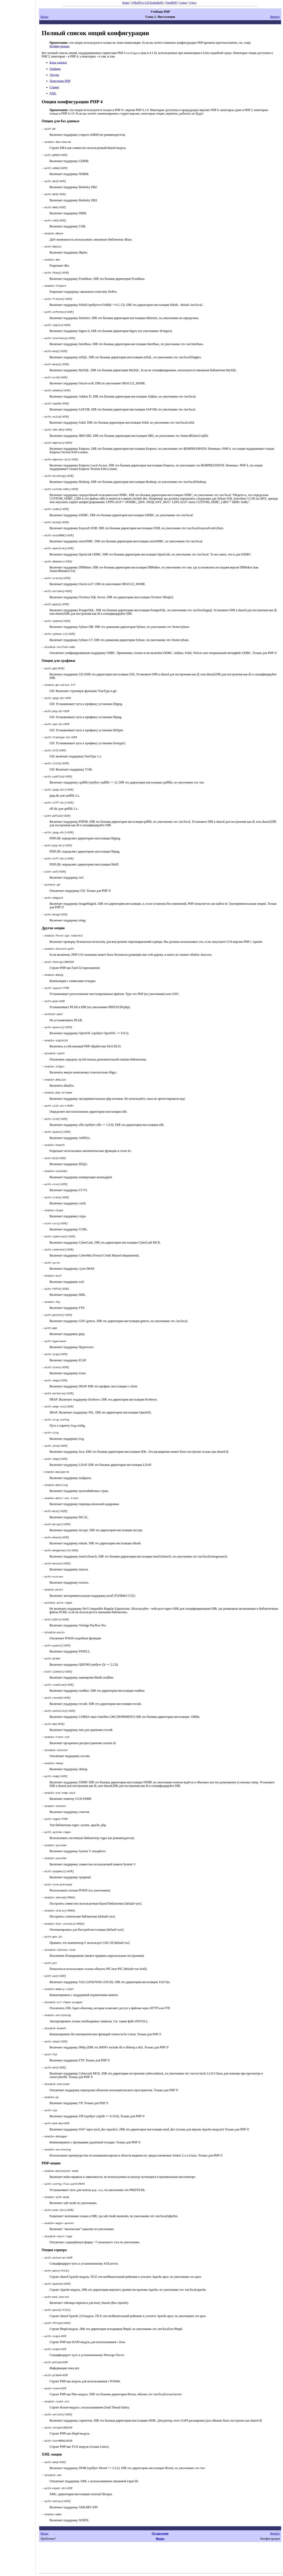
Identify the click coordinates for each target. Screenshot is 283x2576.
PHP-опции (51, 2163)
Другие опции (53, 928)
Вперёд (275, 16)
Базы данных (58, 62)
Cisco (192, 2)
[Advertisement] (17, 1287)
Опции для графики (58, 660)
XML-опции (52, 2454)
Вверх (160, 2538)
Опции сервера (54, 2250)
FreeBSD (171, 2)
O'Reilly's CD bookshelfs (147, 2)
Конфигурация (59, 46)
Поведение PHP (60, 81)
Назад (44, 16)
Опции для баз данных (60, 121)
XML (53, 93)
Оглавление (160, 2533)
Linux (183, 2)
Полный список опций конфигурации (95, 32)
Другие (54, 75)
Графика (55, 68)
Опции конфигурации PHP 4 (72, 101)
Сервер (54, 87)
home (126, 2)
